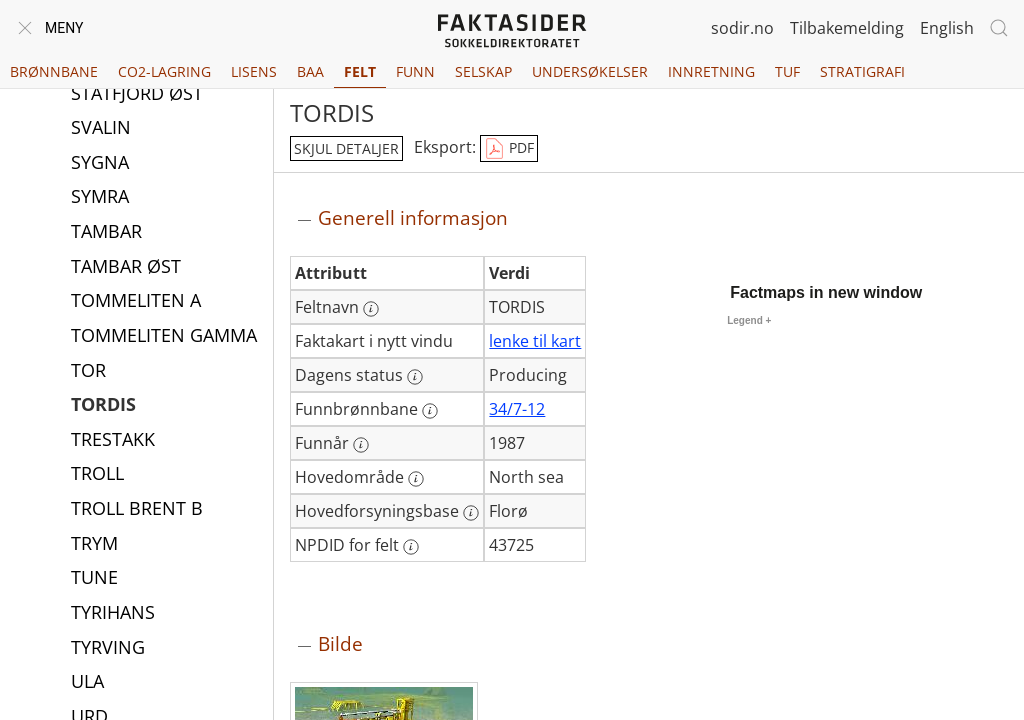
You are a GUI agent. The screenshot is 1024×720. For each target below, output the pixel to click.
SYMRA (100, 198)
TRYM (94, 545)
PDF (509, 149)
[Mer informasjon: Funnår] (361, 445)
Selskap (483, 71)
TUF (787, 71)
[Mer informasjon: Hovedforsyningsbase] (471, 513)
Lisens (254, 71)
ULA (87, 683)
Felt (360, 71)
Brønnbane (54, 71)
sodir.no (742, 28)
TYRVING (108, 649)
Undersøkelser (590, 71)
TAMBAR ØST (126, 268)
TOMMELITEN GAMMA (164, 337)
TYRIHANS (113, 614)
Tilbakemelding (847, 28)
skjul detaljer (346, 148)
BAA (310, 71)
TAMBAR (106, 233)
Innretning (711, 71)
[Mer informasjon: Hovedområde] (416, 479)
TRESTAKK (113, 441)
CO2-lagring (164, 71)
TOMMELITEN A (136, 302)
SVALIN (101, 129)
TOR (88, 372)
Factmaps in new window (826, 292)
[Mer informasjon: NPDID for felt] (411, 547)
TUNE (94, 579)
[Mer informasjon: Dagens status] (415, 377)
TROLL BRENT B (137, 510)
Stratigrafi (862, 71)
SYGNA (100, 164)
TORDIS (103, 406)
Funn (415, 71)
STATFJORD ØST (137, 95)
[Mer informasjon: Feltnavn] (371, 309)
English (947, 28)
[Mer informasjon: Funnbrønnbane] (430, 411)
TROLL (97, 475)
